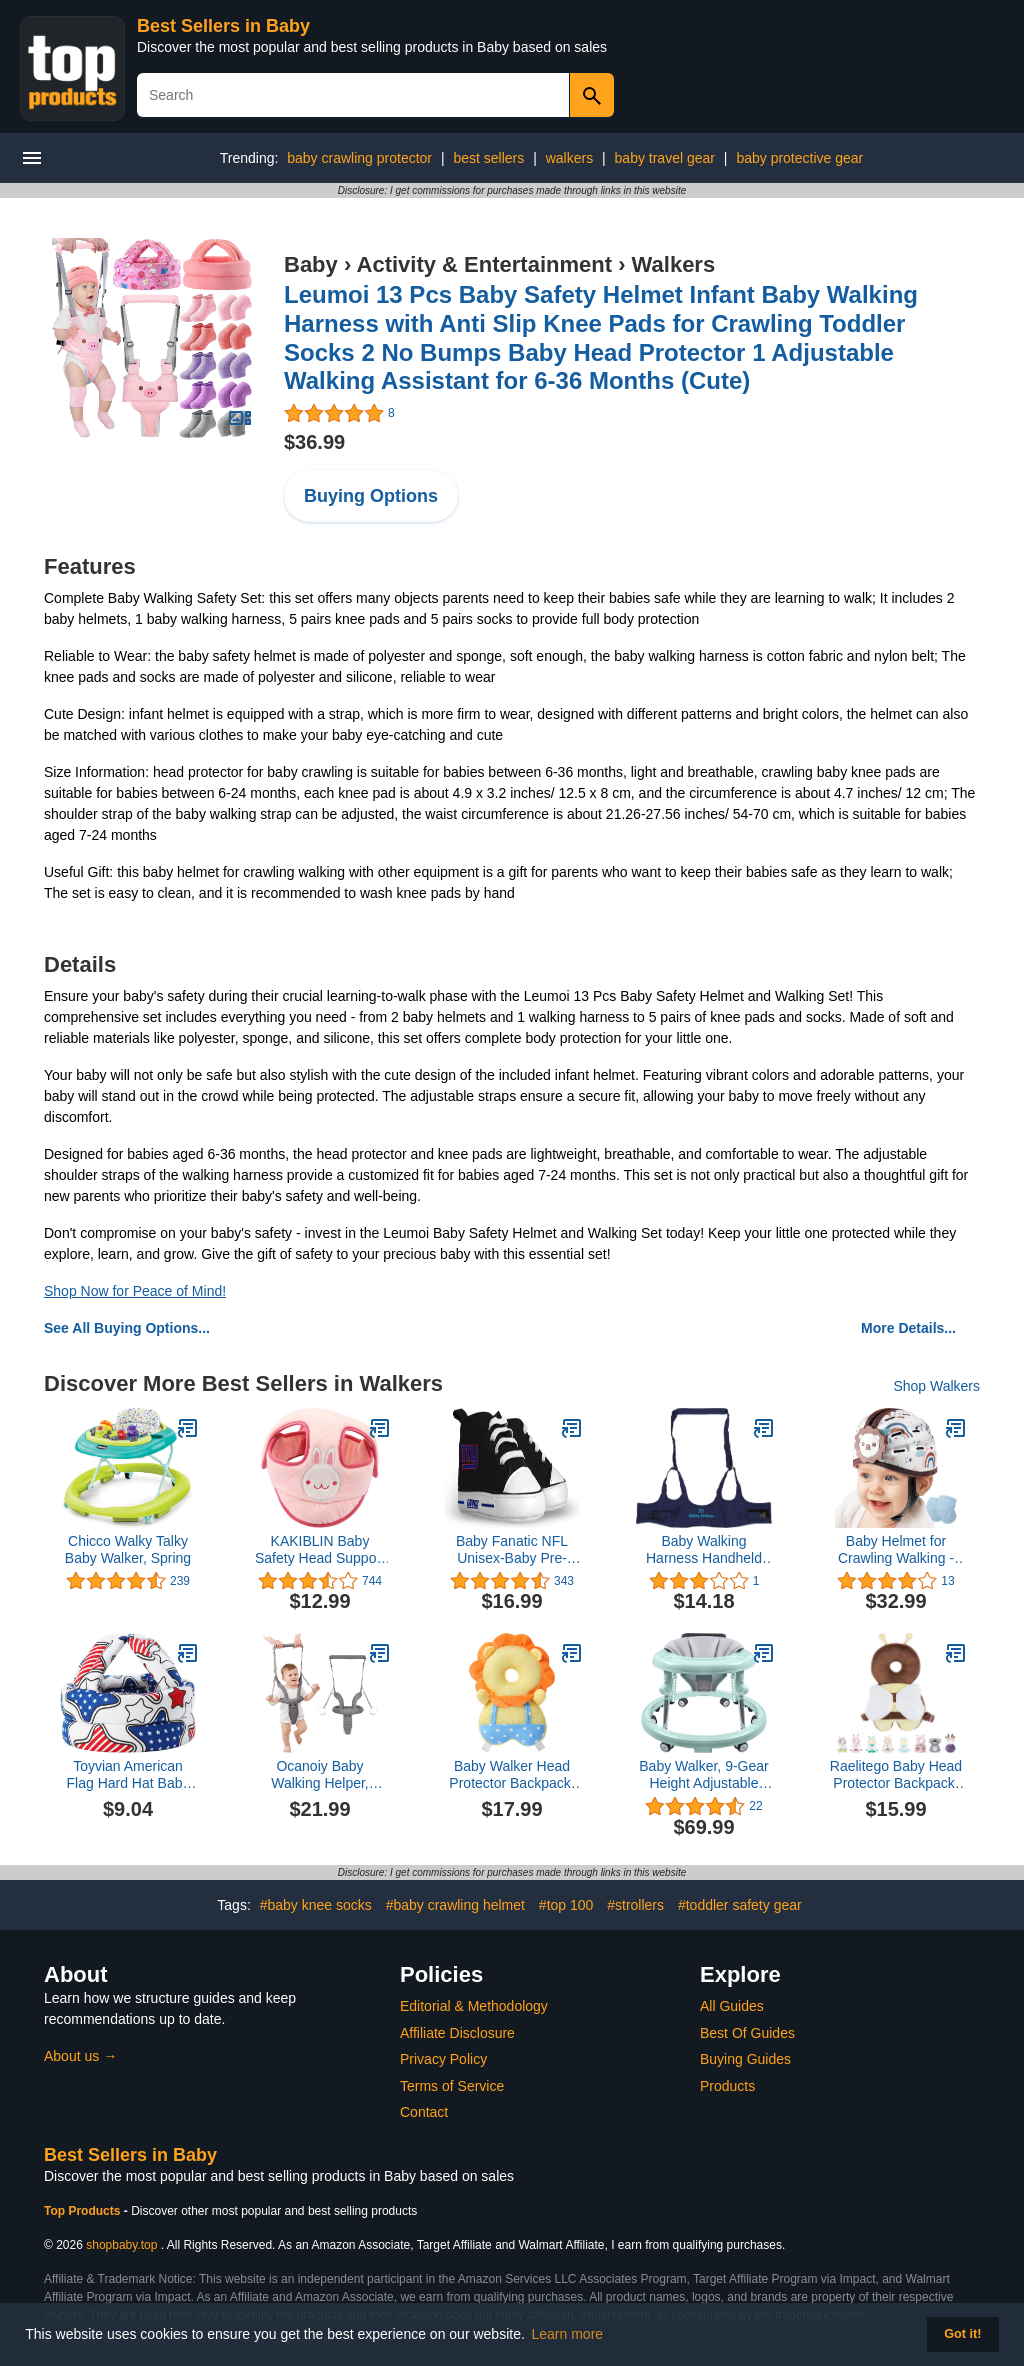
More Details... (908, 1328)
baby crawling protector (359, 158)
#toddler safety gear (740, 1905)
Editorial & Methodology (474, 2006)
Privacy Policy (443, 2059)
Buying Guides (745, 2059)
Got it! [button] (962, 2334)
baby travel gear (665, 158)
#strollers (635, 1905)
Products (727, 2086)
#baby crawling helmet (455, 1905)
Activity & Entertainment (485, 264)
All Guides (732, 2006)
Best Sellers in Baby (223, 26)
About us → (80, 2056)
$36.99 (314, 442)
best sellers (488, 158)
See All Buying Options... (127, 1328)
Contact (424, 2112)
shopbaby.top (121, 2245)
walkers (569, 158)
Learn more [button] (568, 2334)
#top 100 (566, 1905)
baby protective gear (799, 158)
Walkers (674, 264)
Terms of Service (452, 2086)
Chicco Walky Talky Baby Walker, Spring (128, 1549)
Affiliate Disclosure (457, 2033)
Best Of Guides (747, 2033)
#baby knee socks (316, 1905)
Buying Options (371, 496)
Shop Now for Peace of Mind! (135, 1291)
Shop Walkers (936, 1386)
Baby (311, 264)
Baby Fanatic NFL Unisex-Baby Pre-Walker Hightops (512, 1550)
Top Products (84, 2211)
